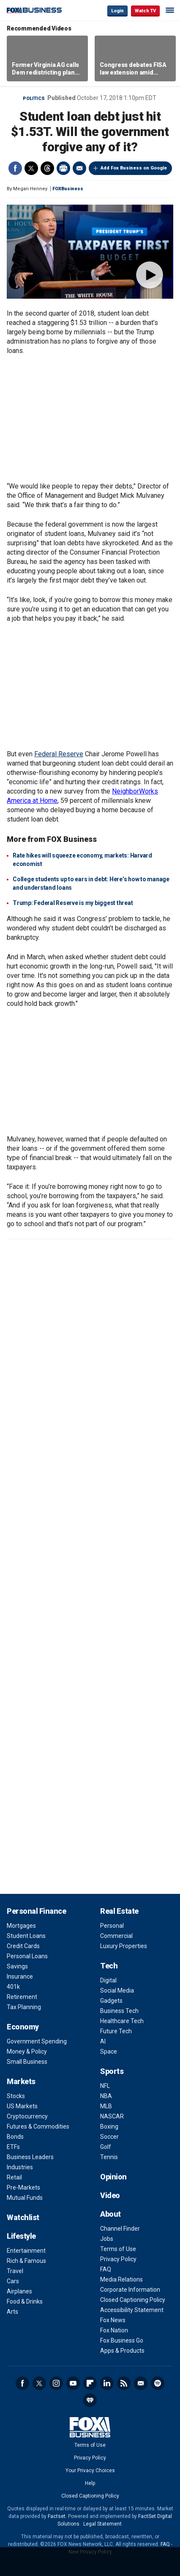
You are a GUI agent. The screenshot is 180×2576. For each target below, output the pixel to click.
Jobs (106, 2238)
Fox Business (34, 10)
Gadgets (111, 2000)
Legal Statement (102, 2524)
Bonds (15, 2136)
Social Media (117, 1990)
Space (108, 2051)
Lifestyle (21, 2236)
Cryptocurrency (27, 2116)
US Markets (22, 2106)
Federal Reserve (58, 754)
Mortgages (21, 1925)
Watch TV (145, 11)
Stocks (16, 2096)
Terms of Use (118, 2249)
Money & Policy (27, 2051)
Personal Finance (36, 1911)
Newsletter (140, 2383)
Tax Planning (24, 2007)
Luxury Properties (123, 1946)
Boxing (109, 2126)
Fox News (112, 2320)
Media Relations (121, 2279)
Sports (111, 2071)
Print (63, 168)
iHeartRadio (90, 2400)
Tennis (109, 2157)
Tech (108, 1965)
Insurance (20, 1976)
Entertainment (26, 2250)
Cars (13, 2281)
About (110, 2214)
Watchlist (23, 2217)
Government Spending (37, 2041)
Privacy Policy (118, 2259)
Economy (23, 2026)
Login (117, 11)
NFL (105, 2085)
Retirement (22, 1996)
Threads (47, 168)
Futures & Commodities (38, 2126)
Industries (20, 2167)
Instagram (56, 2383)
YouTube (73, 2383)
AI (103, 2041)
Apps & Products (122, 2350)
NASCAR (112, 2116)
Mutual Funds (25, 2197)
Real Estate (119, 1911)
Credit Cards (23, 1946)
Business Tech (119, 2010)
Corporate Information (130, 2289)
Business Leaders (30, 2157)
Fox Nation (114, 2330)
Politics (34, 98)
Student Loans (26, 1935)
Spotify (157, 2383)
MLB (106, 2106)
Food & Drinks (25, 2301)
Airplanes (19, 2291)
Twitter (31, 168)
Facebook (15, 168)
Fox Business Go (121, 2340)
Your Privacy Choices (90, 2470)
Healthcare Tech (122, 2021)
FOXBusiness (67, 189)
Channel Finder (120, 2228)
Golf (105, 2146)
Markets (21, 2081)
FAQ (105, 2269)
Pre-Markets (23, 2187)
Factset (56, 2516)
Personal (112, 1925)
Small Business (27, 2061)
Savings (17, 1966)
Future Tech (116, 2031)
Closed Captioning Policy (132, 2299)
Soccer (109, 2136)
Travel (15, 2271)
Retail (14, 2177)
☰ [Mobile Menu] (170, 10)
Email (79, 168)
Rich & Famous (26, 2260)
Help (90, 2483)
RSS (124, 2383)
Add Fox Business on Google (134, 168)
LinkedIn (107, 2383)
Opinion (113, 2176)
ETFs (13, 2146)
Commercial (116, 1935)
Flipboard (90, 2383)
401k (13, 1986)
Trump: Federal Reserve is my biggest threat (73, 902)
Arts (12, 2311)
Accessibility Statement (132, 2310)
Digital (108, 1980)
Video (110, 2195)
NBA (106, 2096)
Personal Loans (27, 1956)
